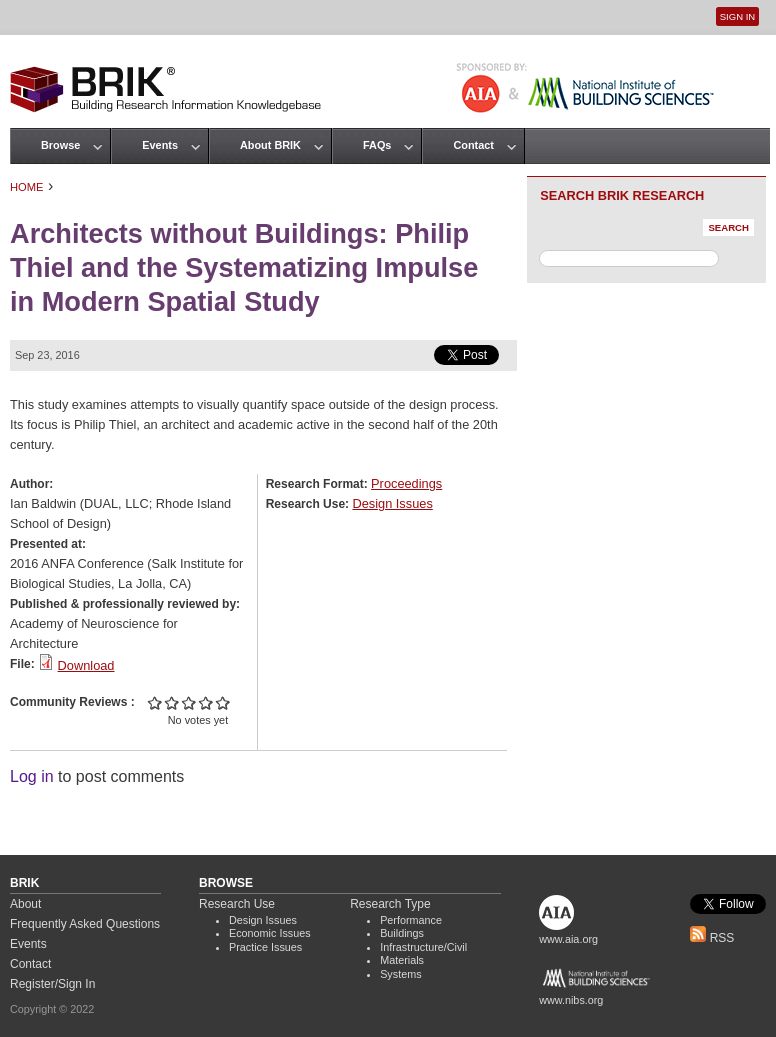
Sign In (737, 16)
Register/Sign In (52, 984)
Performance (411, 920)
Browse (60, 145)
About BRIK (270, 145)
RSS (712, 938)
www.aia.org (568, 939)
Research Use (237, 904)
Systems (400, 974)
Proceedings (406, 483)
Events (160, 145)
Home (27, 187)
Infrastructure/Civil (423, 947)
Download (86, 665)
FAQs (377, 145)
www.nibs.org (571, 1000)
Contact (473, 145)
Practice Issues (265, 947)
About (25, 904)
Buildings (402, 933)
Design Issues (392, 503)
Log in (32, 776)
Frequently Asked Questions (85, 924)
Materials (402, 960)
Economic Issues (270, 933)
